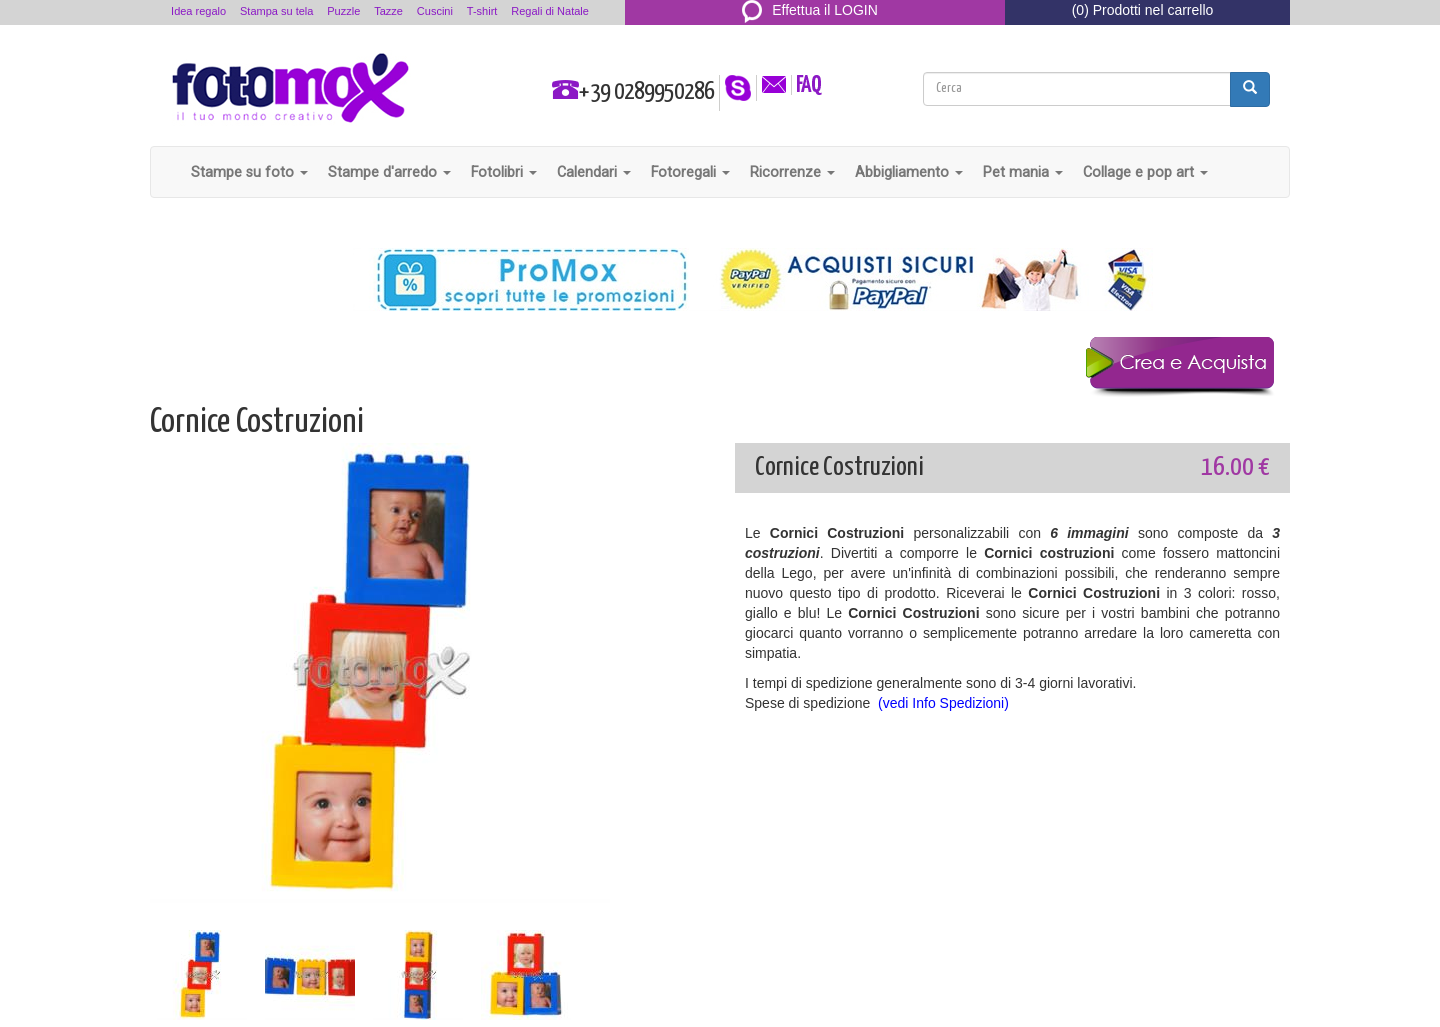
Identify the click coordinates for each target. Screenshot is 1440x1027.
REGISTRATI (810, 34)
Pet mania (1023, 172)
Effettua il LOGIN (810, 10)
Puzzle (343, 11)
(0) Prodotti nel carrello (1143, 10)
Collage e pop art (1145, 172)
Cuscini (435, 11)
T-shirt (482, 11)
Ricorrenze (792, 172)
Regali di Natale (550, 11)
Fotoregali (690, 172)
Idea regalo (198, 11)
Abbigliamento (909, 172)
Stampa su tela (276, 11)
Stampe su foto (249, 172)
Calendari (594, 172)
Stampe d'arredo (389, 172)
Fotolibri (504, 172)
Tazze (388, 11)
